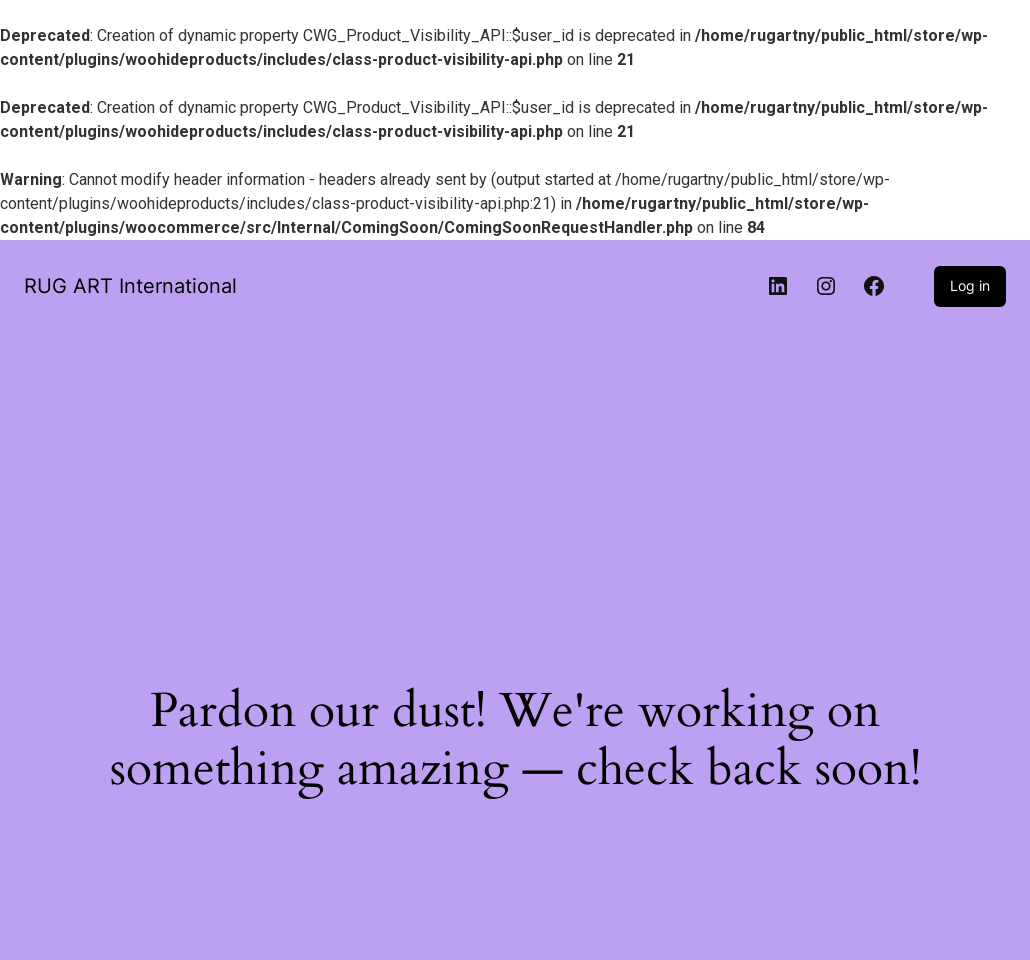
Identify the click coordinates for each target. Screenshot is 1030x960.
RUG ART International (130, 286)
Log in (970, 285)
